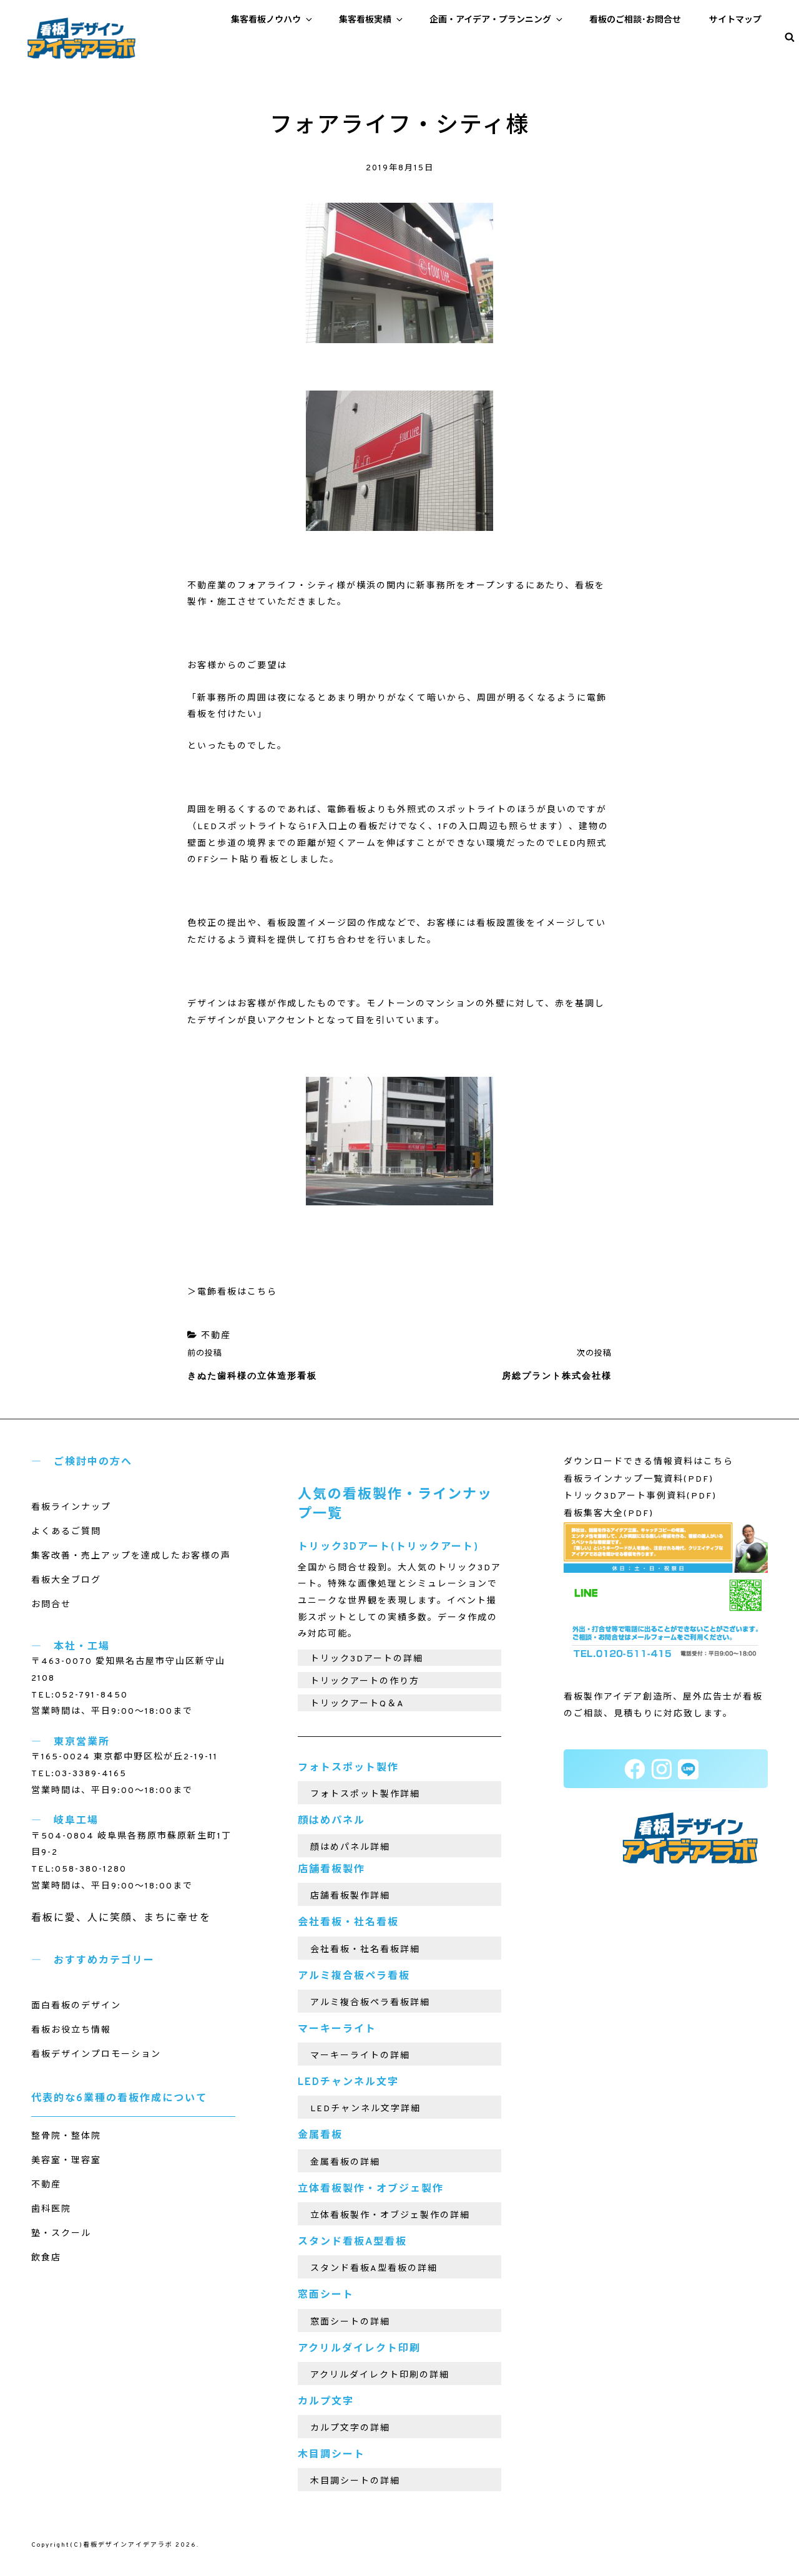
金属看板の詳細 (345, 2162)
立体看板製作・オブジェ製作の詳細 (390, 2215)
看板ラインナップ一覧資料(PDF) (638, 1479)
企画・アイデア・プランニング (496, 20)
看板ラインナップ (71, 1507)
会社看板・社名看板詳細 (365, 1950)
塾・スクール (61, 2233)
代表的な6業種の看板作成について (119, 2098)
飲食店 (46, 2258)
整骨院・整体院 (66, 2136)
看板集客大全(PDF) (609, 1514)
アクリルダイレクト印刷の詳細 (379, 2375)
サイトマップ (735, 20)
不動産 (216, 1336)
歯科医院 (51, 2209)
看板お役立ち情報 (71, 2030)
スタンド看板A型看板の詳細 (374, 2268)
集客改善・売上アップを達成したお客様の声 (131, 1556)
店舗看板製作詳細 (350, 1896)
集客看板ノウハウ (272, 20)
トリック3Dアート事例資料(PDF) (640, 1496)
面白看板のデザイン (76, 2006)
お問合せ (51, 1605)
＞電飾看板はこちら (232, 1292)
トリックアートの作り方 (364, 1681)
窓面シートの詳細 (350, 2322)
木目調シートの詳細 (355, 2481)
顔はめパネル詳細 (350, 1847)
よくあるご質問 (66, 1532)
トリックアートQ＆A (357, 1704)
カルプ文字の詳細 (350, 2428)
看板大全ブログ (66, 1580)
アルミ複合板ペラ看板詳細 (370, 2003)
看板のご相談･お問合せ (635, 20)
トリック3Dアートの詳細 (366, 1659)
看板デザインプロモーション (96, 2054)
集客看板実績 (371, 20)
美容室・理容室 (66, 2161)
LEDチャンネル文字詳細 (365, 2109)
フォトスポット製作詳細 (365, 1794)
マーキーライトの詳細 (360, 2056)
